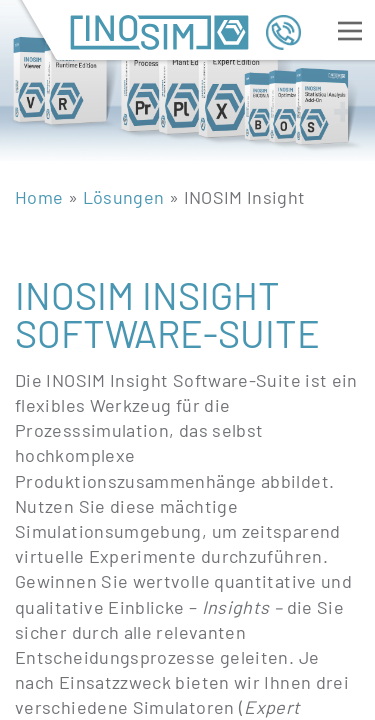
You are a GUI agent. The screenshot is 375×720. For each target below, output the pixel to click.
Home (39, 197)
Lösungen (124, 197)
